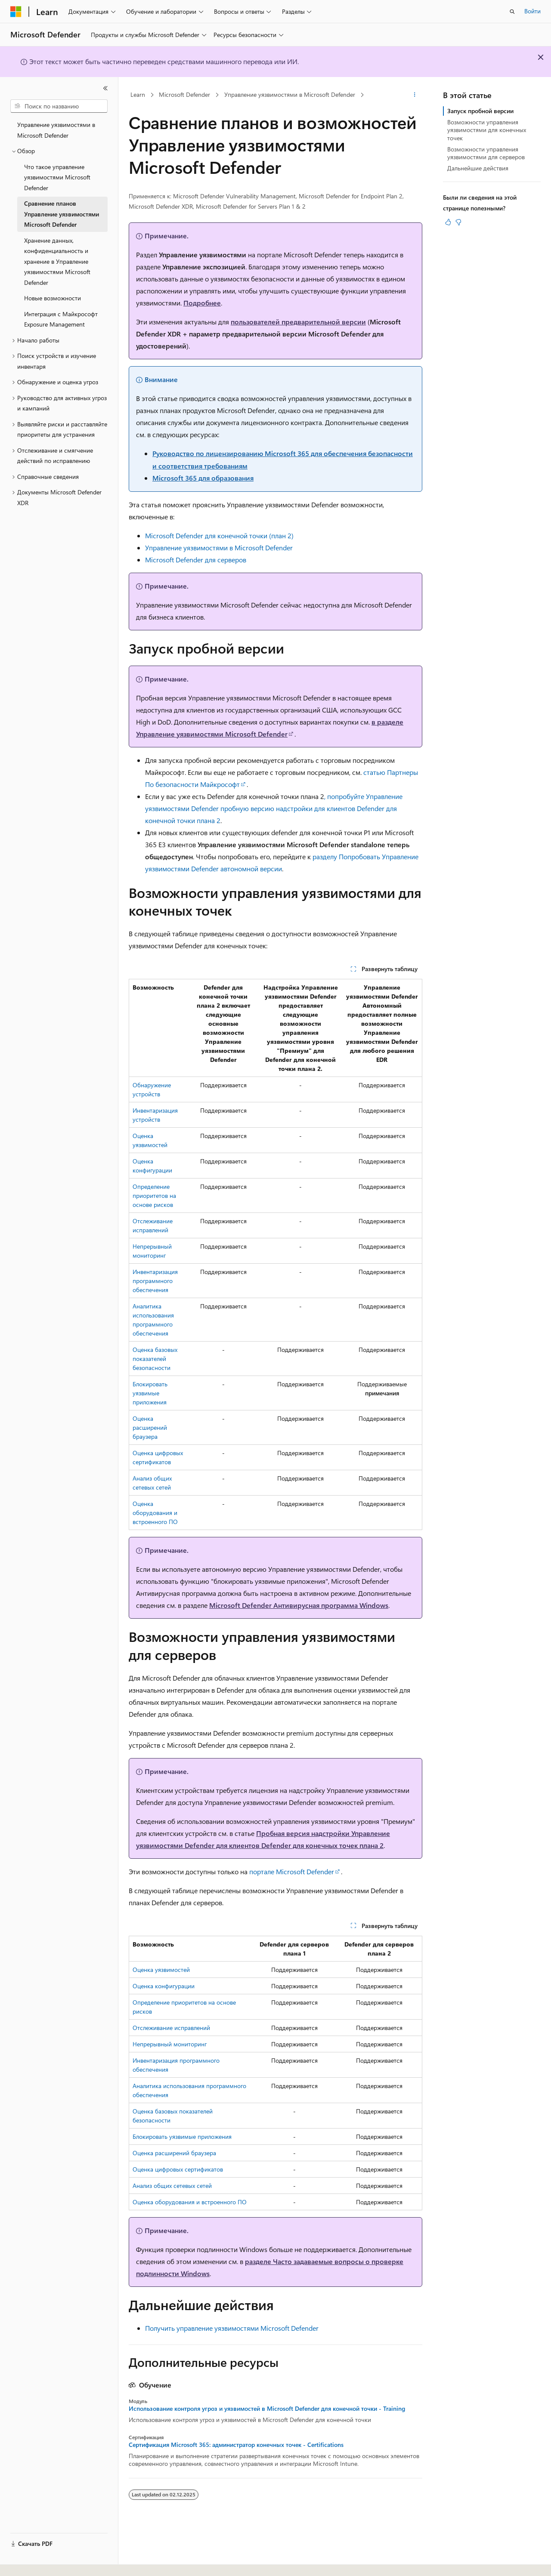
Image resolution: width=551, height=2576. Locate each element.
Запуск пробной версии (480, 111)
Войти (532, 11)
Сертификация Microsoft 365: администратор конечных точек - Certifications (236, 2445)
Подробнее (202, 302)
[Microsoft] (16, 11)
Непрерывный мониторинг (170, 2044)
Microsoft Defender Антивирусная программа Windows (298, 1605)
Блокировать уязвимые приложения (150, 1393)
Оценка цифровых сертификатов (178, 2169)
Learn (137, 94)
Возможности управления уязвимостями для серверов (486, 153)
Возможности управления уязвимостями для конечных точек (486, 130)
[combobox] (59, 106)
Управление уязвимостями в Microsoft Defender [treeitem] (56, 129)
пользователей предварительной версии (298, 321)
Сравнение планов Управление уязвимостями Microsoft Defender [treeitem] (61, 213)
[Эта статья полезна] (448, 222)
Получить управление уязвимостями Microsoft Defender (232, 2327)
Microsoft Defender (184, 94)
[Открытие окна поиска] (512, 11)
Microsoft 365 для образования (203, 477)
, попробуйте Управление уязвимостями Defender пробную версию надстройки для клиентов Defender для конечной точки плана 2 (273, 808)
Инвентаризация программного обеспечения (155, 1281)
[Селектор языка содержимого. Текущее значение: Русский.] (30, 2562)
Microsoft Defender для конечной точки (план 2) (219, 535)
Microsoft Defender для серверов (195, 559)
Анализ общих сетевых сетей (172, 2185)
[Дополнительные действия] (414, 95)
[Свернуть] (105, 88)
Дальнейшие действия (477, 168)
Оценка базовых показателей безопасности (155, 1358)
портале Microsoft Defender (291, 1871)
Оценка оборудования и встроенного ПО (155, 1512)
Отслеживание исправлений (171, 2028)
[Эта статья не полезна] (458, 222)
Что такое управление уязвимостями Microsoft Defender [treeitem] (57, 177)
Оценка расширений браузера (150, 1427)
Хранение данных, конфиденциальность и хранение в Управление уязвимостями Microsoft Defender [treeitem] (57, 261)
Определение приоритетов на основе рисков (154, 1195)
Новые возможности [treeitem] (52, 298)
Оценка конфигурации (164, 1986)
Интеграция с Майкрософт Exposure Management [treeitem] (61, 319)
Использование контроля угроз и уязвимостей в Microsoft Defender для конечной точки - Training (267, 2408)
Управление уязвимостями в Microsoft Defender (289, 94)
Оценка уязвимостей (161, 1969)
